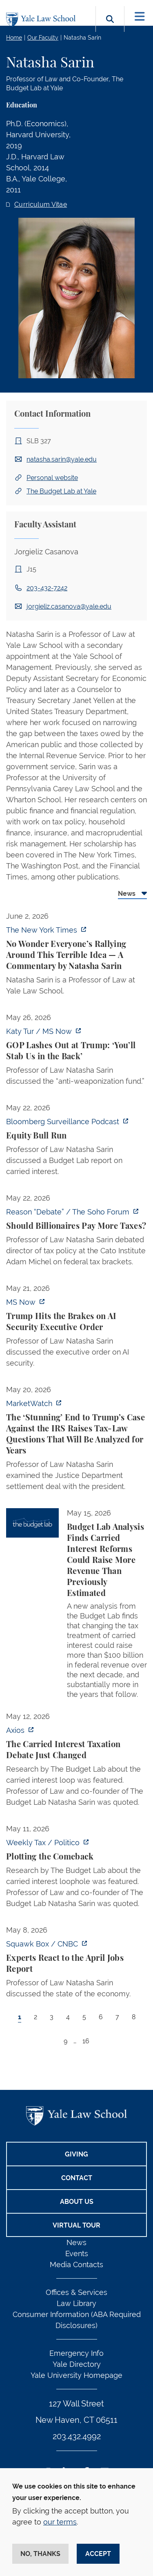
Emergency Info (76, 2353)
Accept (98, 2554)
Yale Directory (77, 2364)
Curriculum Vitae (40, 204)
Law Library (76, 2303)
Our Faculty (42, 37)
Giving (76, 2154)
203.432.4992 (77, 2436)
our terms (60, 2522)
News (76, 2242)
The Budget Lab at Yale (61, 491)
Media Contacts (76, 2264)
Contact (76, 2178)
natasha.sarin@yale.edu (62, 459)
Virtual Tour (76, 2225)
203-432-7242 (47, 588)
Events (76, 2253)
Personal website (52, 478)
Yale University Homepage (76, 2375)
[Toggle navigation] (139, 16)
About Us (76, 2201)
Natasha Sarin (82, 37)
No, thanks (40, 2554)
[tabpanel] (76, 1487)
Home (14, 37)
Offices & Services (76, 2292)
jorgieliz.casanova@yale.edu (69, 606)
